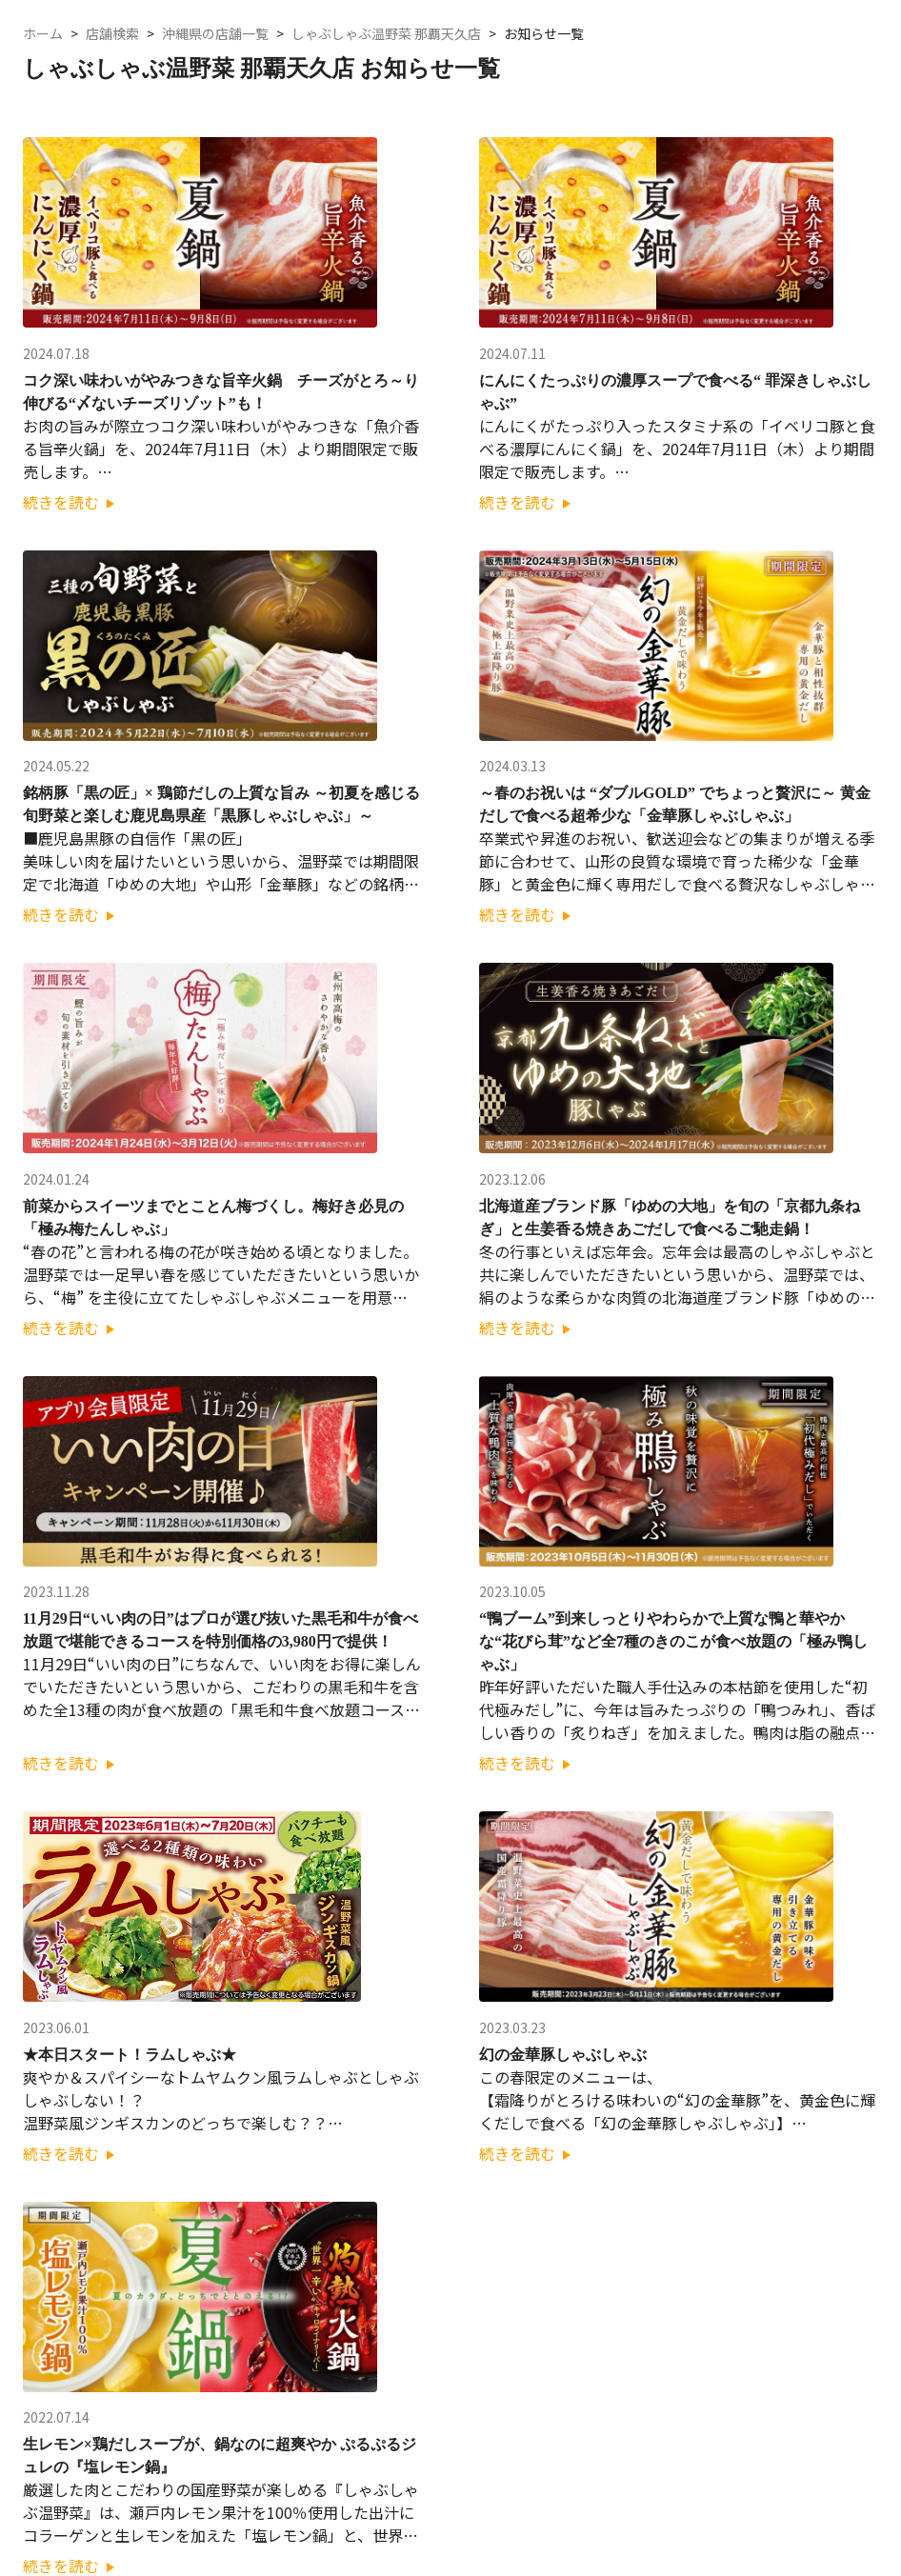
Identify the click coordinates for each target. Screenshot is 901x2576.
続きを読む (68, 502)
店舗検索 (112, 34)
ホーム (43, 34)
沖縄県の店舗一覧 (215, 34)
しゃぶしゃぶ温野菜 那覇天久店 (386, 34)
